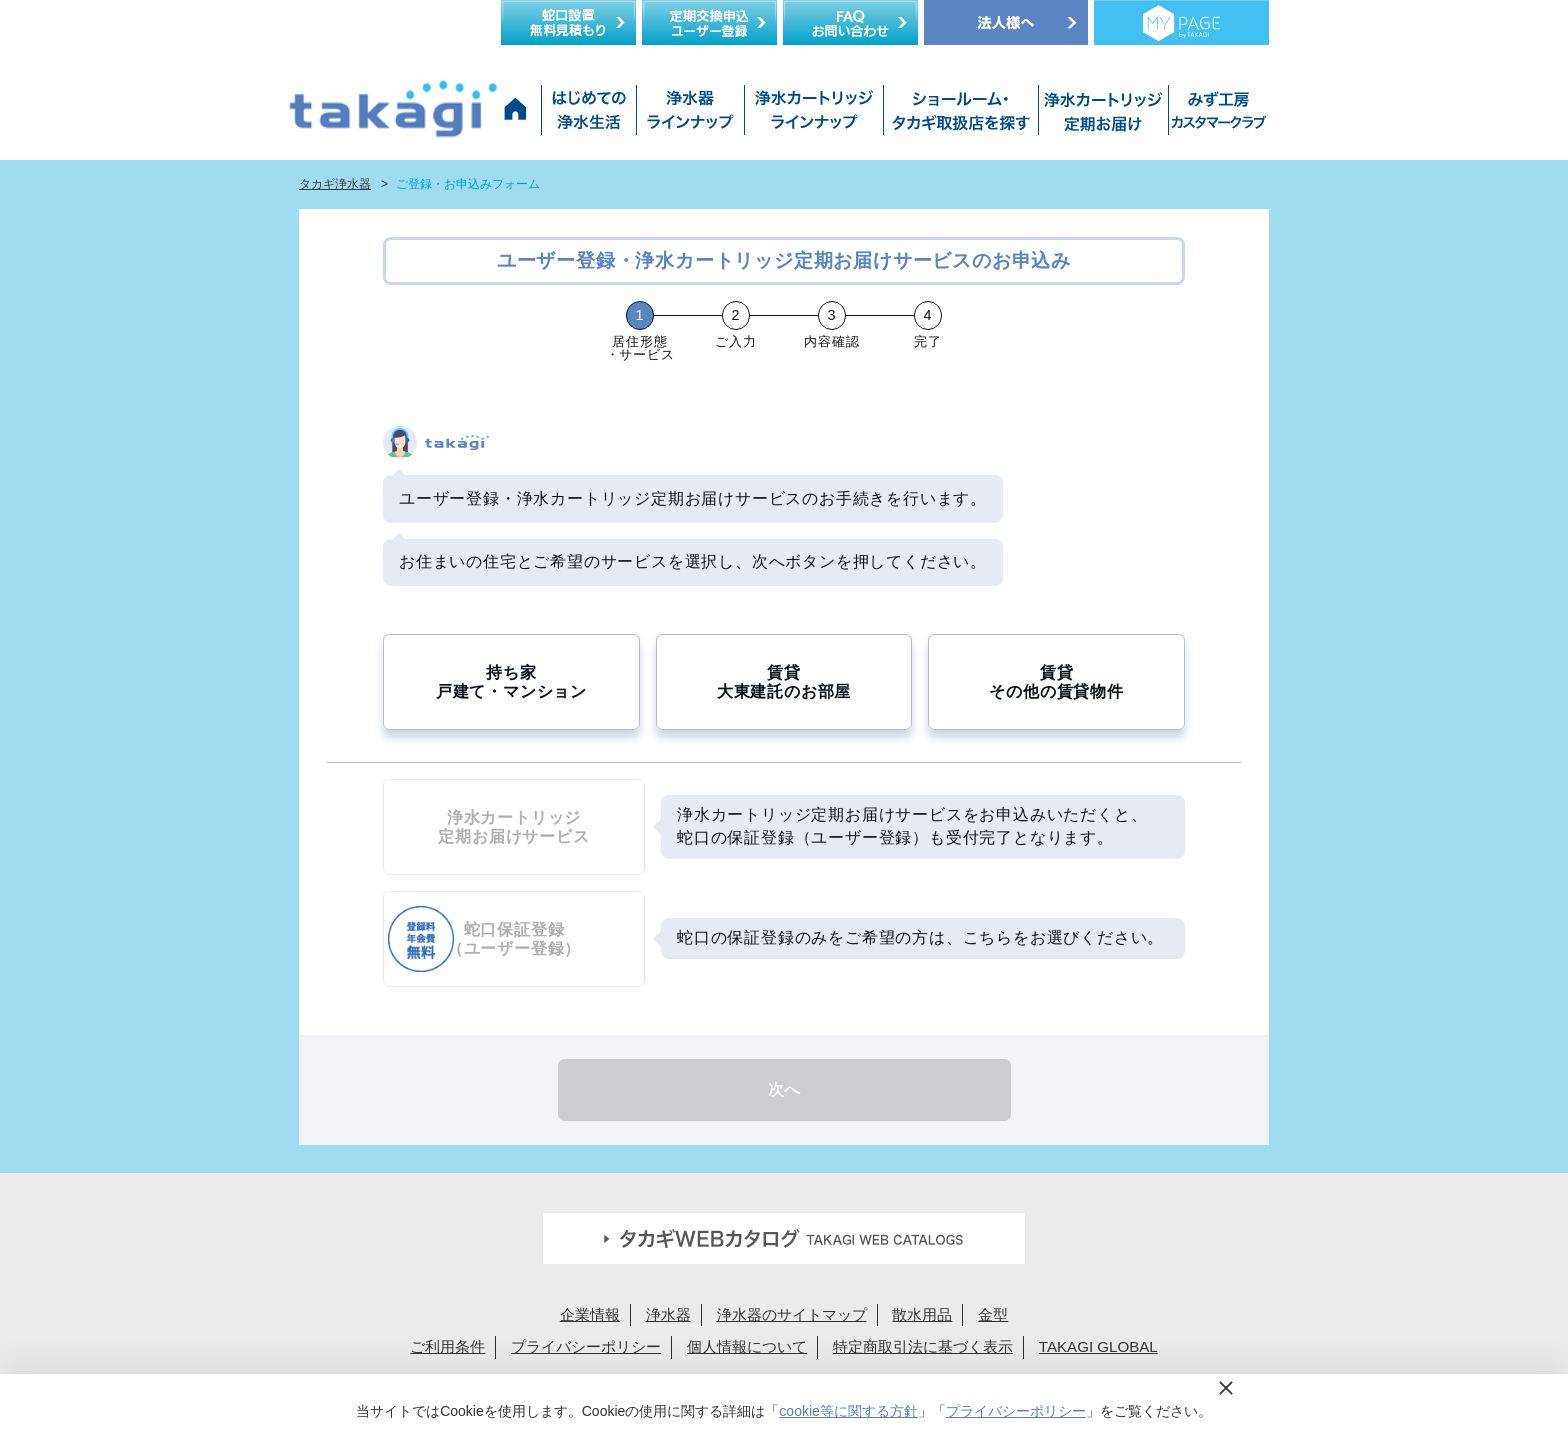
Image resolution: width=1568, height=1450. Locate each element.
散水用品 (922, 1314)
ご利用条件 (447, 1346)
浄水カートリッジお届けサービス (1101, 115)
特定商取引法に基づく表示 (923, 1346)
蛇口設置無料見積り (568, 22)
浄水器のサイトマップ (792, 1314)
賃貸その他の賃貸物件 (1056, 682)
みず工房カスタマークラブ (1215, 115)
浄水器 (668, 1314)
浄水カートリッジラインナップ (813, 115)
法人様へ (1006, 22)
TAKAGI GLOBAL (1098, 1346)
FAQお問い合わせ (850, 22)
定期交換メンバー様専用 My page (1181, 22)
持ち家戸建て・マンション (511, 682)
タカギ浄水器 (335, 184)
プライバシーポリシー (586, 1346)
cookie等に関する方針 (848, 1411)
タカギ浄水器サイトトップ (519, 115)
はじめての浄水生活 (588, 115)
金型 (993, 1314)
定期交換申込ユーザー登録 (709, 22)
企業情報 (590, 1314)
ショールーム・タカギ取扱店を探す (960, 115)
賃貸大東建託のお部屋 (784, 682)
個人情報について (747, 1346)
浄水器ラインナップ (690, 115)
